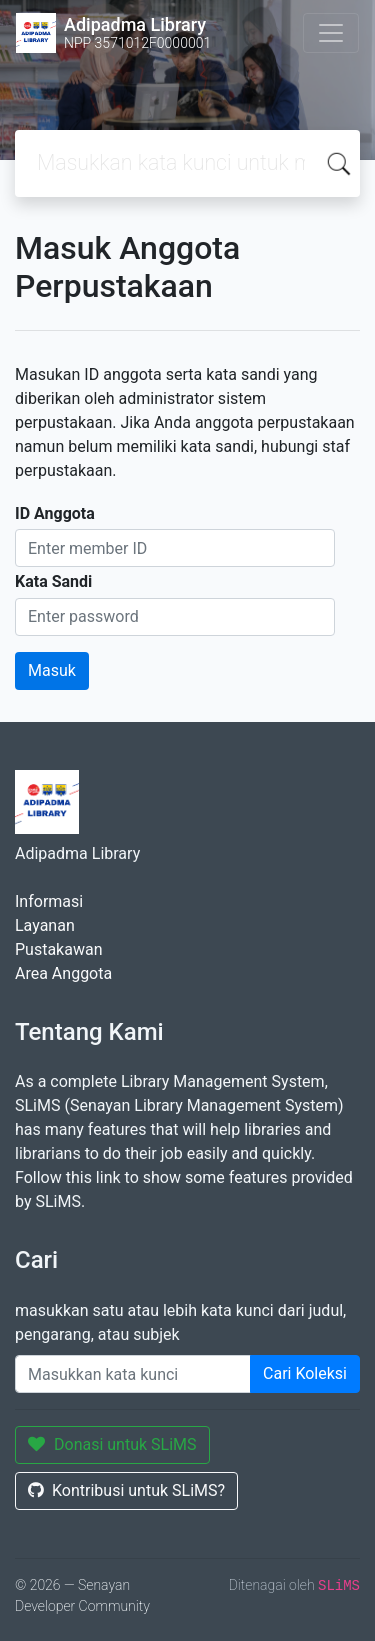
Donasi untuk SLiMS (112, 1444)
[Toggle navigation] (331, 33)
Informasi (49, 901)
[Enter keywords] (133, 1374)
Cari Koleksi (305, 1373)
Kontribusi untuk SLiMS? (126, 1490)
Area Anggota (63, 973)
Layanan (45, 925)
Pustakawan (58, 949)
